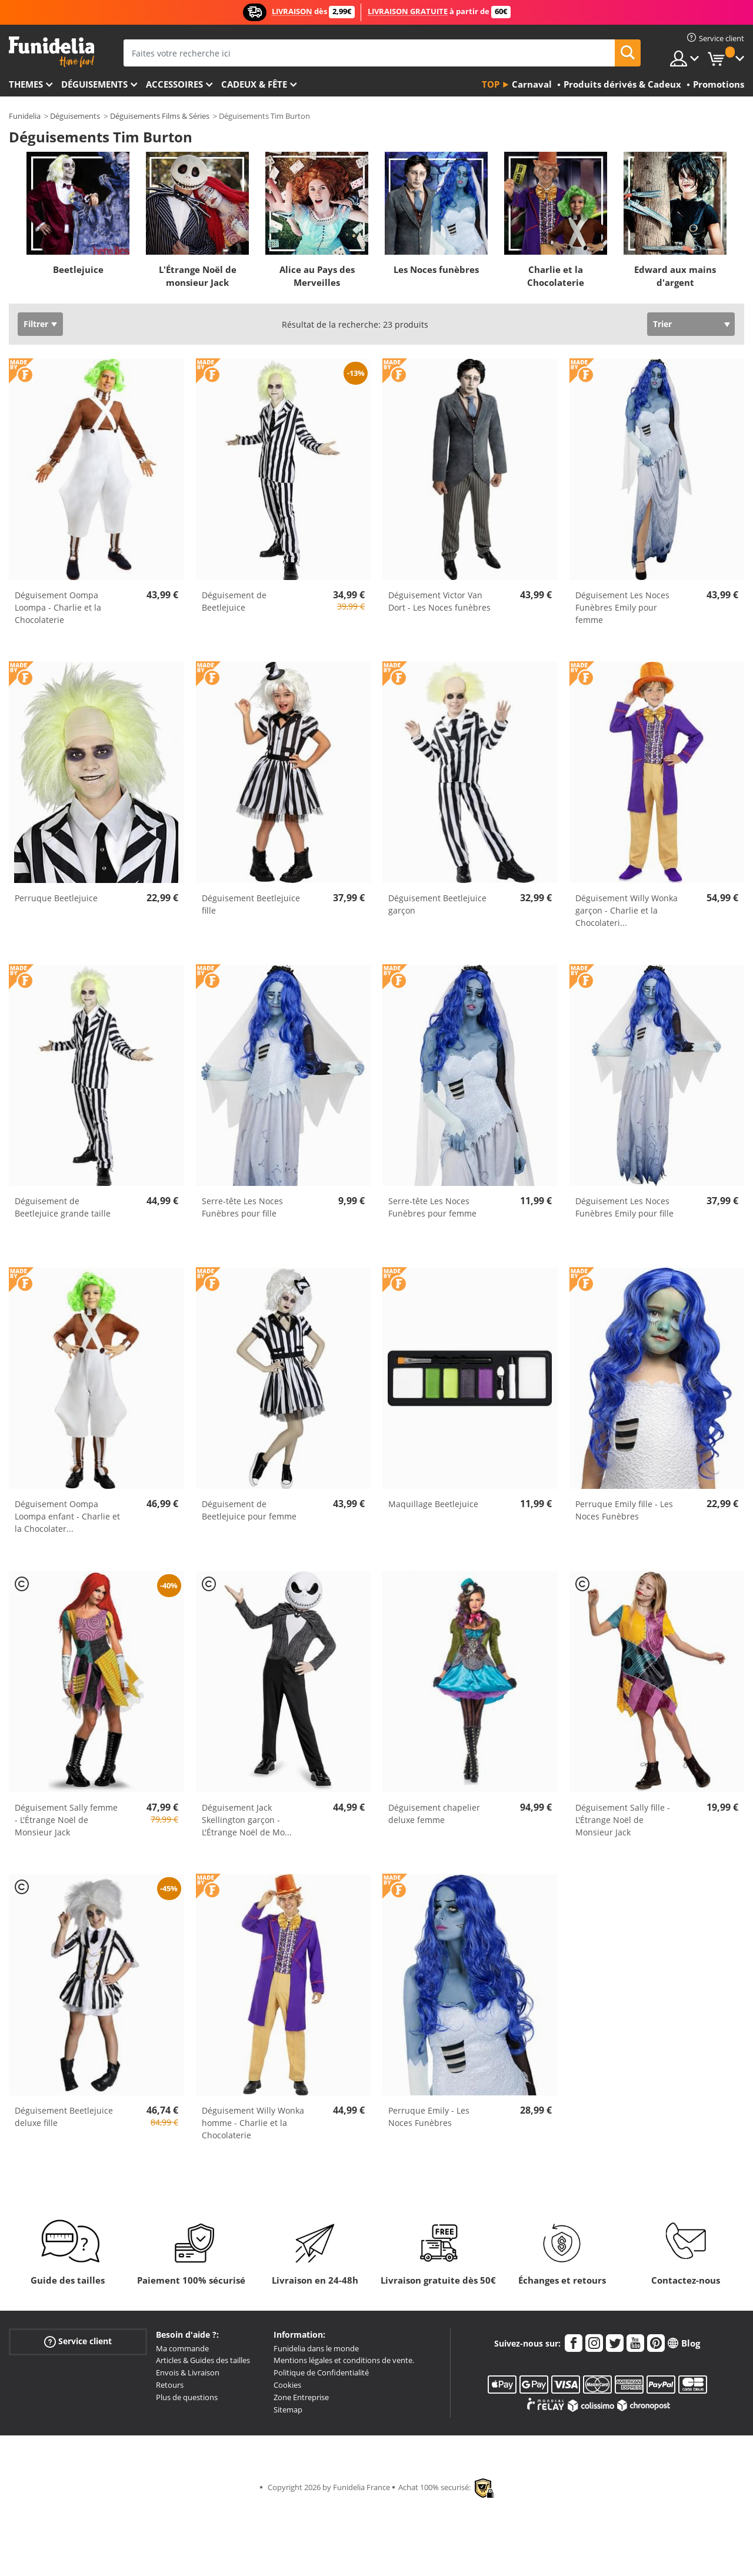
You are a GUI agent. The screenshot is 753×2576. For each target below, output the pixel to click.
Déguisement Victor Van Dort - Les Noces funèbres (439, 601)
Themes (26, 84)
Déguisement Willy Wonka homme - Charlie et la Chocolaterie (253, 2123)
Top (490, 84)
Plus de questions (187, 2397)
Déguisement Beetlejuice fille (251, 904)
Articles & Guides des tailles (203, 2360)
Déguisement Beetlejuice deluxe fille (64, 2116)
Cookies (287, 2385)
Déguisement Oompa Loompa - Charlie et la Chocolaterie (58, 607)
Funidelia (25, 116)
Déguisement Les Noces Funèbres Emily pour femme (622, 607)
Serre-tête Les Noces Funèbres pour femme (432, 1207)
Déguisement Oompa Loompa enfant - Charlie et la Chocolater (67, 1516)
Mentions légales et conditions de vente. (344, 2360)
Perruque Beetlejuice (56, 898)
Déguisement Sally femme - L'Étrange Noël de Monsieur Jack (66, 1820)
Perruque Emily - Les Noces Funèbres (428, 2116)
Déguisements (94, 84)
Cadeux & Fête (254, 84)
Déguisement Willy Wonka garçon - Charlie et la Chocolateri (626, 910)
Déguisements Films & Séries (159, 116)
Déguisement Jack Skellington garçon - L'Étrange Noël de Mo (247, 1820)
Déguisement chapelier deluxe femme (434, 1813)
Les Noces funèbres (436, 269)
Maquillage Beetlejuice (433, 1503)
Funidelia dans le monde (316, 2348)
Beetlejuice (78, 269)
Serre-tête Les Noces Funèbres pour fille (242, 1207)
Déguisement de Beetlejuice (234, 601)
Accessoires (174, 84)
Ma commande (182, 2348)
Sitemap (288, 2409)
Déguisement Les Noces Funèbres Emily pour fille (624, 1207)
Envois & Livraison (187, 2372)
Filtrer (36, 323)
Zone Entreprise (301, 2397)
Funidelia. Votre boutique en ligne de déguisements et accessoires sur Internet (51, 52)
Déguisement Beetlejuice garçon (437, 904)
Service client (78, 2341)
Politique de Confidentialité (321, 2372)
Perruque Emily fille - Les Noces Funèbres (624, 1510)
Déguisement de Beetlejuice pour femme (249, 1510)
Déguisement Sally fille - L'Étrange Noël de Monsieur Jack (622, 1820)
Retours (170, 2385)
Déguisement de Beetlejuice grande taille (63, 1207)
